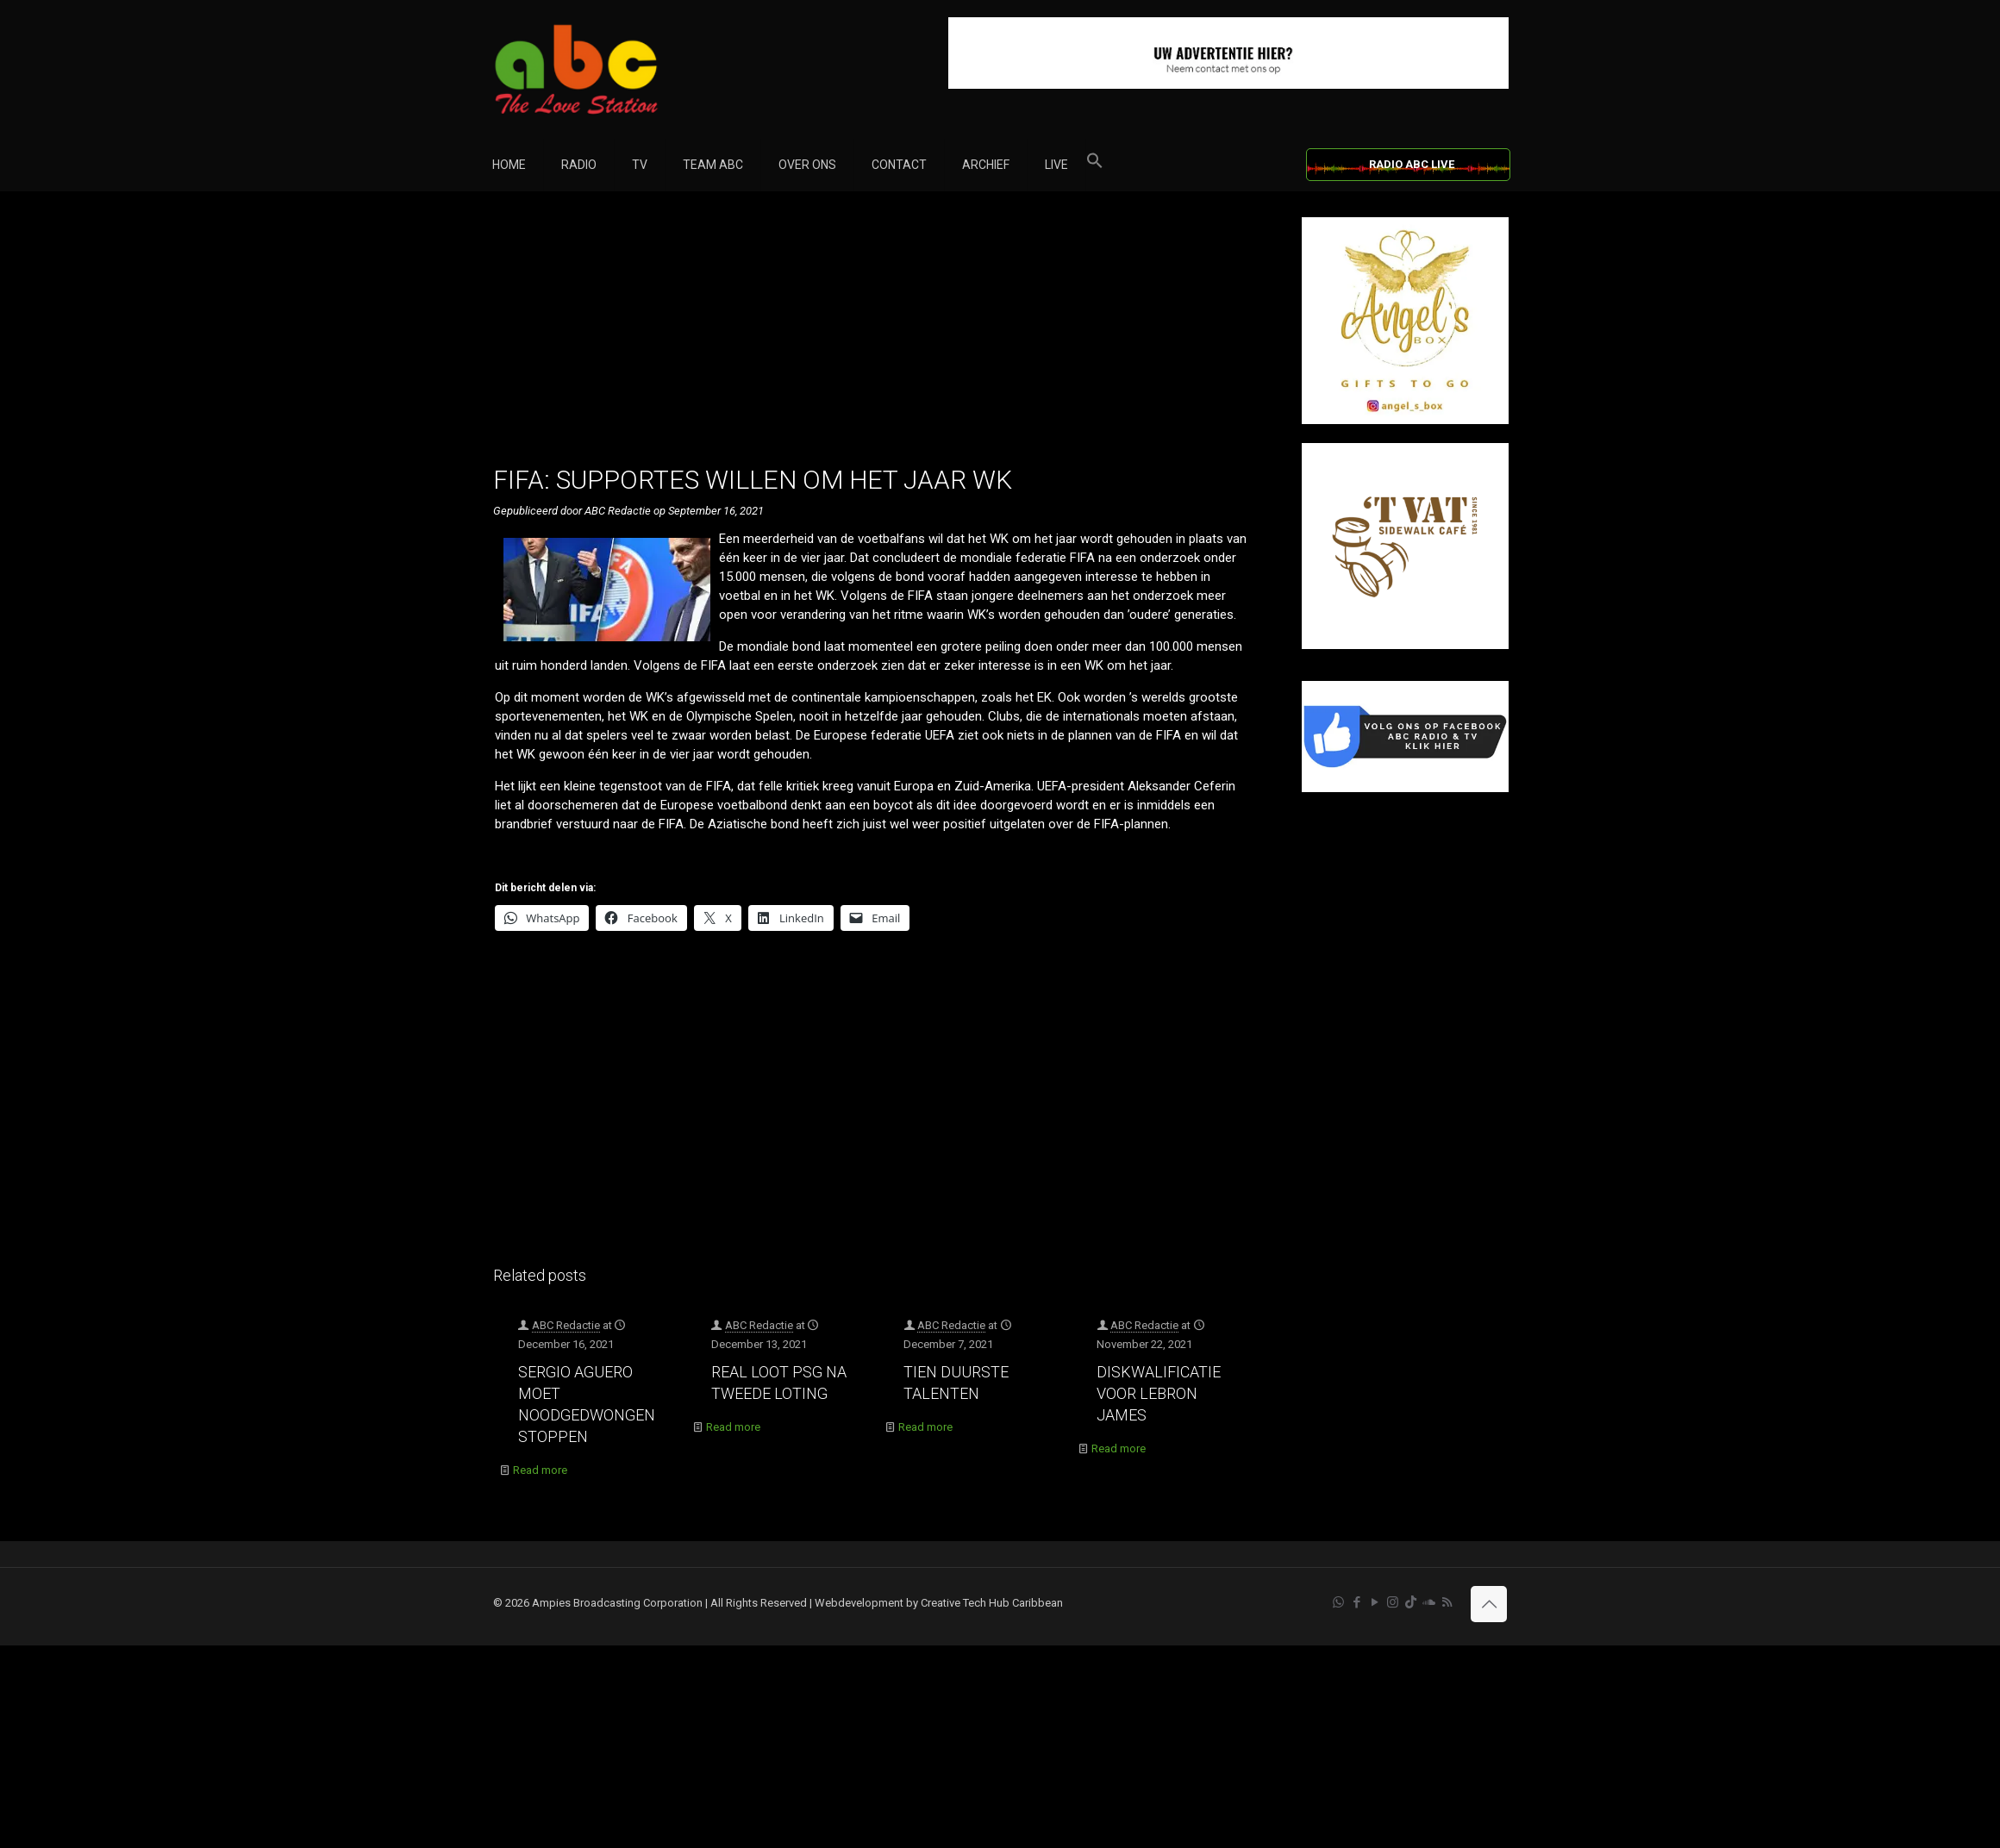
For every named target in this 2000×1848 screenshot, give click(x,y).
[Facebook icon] (1356, 1602)
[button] (1094, 164)
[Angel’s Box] (1405, 420)
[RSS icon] (1447, 1602)
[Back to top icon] (1489, 1604)
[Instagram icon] (1392, 1602)
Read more (540, 1470)
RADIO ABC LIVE (1411, 164)
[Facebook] (1405, 788)
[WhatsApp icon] (1338, 1602)
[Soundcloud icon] (1428, 1602)
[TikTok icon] (1410, 1602)
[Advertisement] (879, 338)
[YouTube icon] (1374, 1602)
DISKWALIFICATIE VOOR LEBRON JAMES (1159, 1393)
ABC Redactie (566, 1325)
